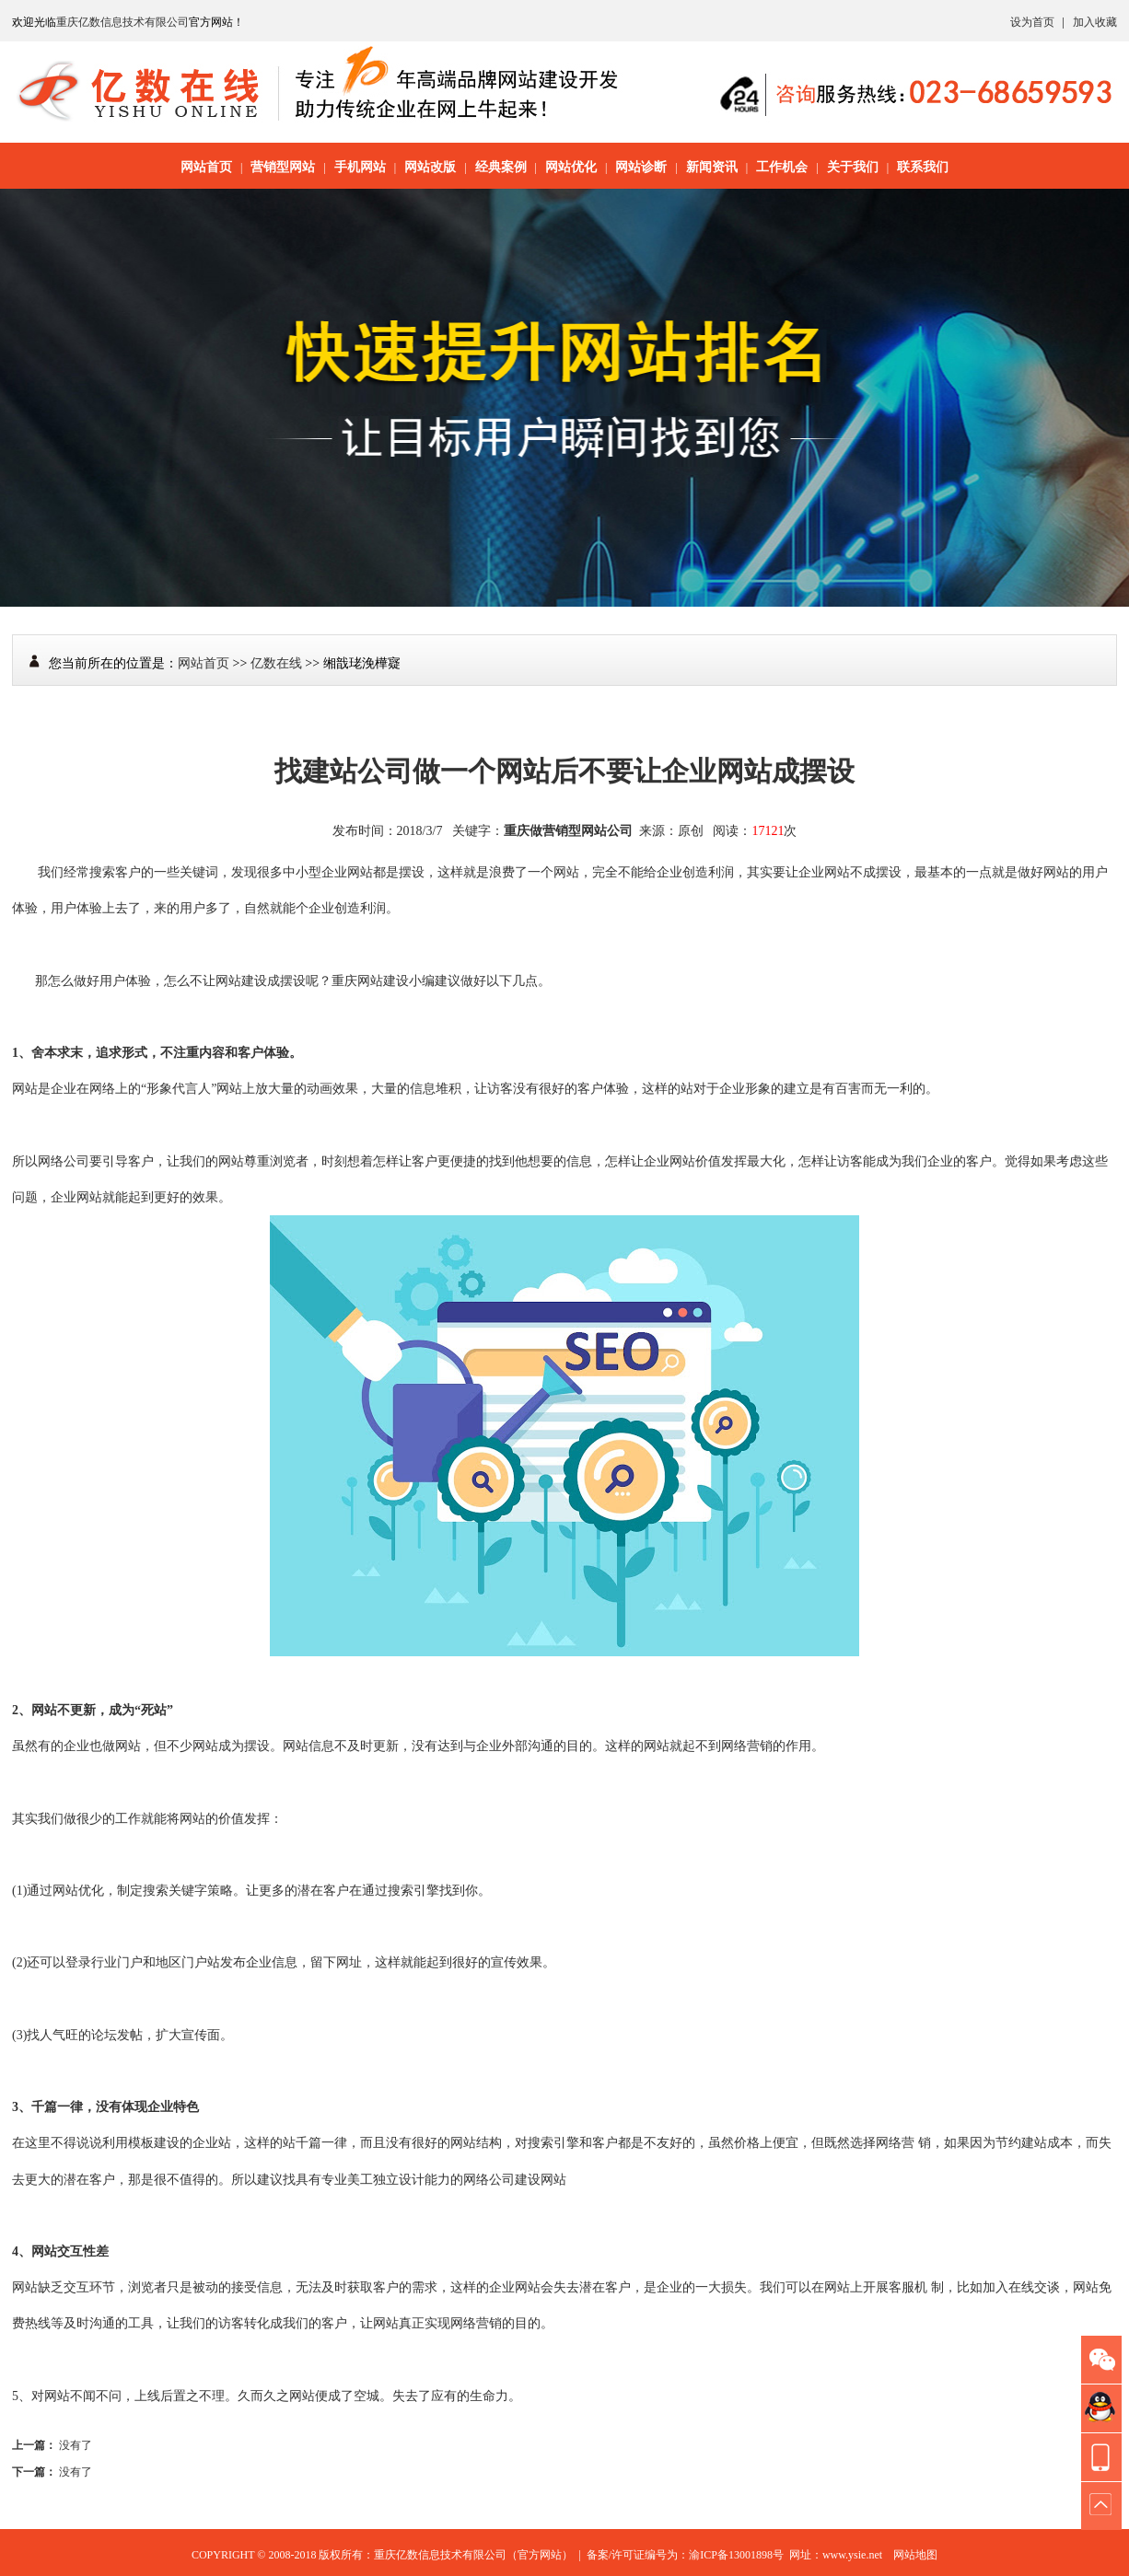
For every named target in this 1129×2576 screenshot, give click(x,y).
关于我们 (853, 167)
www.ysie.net (852, 2554)
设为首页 (1032, 22)
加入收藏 (1095, 22)
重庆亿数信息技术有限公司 (122, 22)
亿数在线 (276, 663)
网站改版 (430, 167)
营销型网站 (282, 167)
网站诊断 (641, 167)
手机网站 (360, 167)
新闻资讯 (712, 167)
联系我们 (923, 167)
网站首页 (206, 167)
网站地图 (915, 2554)
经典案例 (501, 167)
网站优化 (571, 167)
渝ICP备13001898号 (736, 2554)
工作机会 (782, 167)
